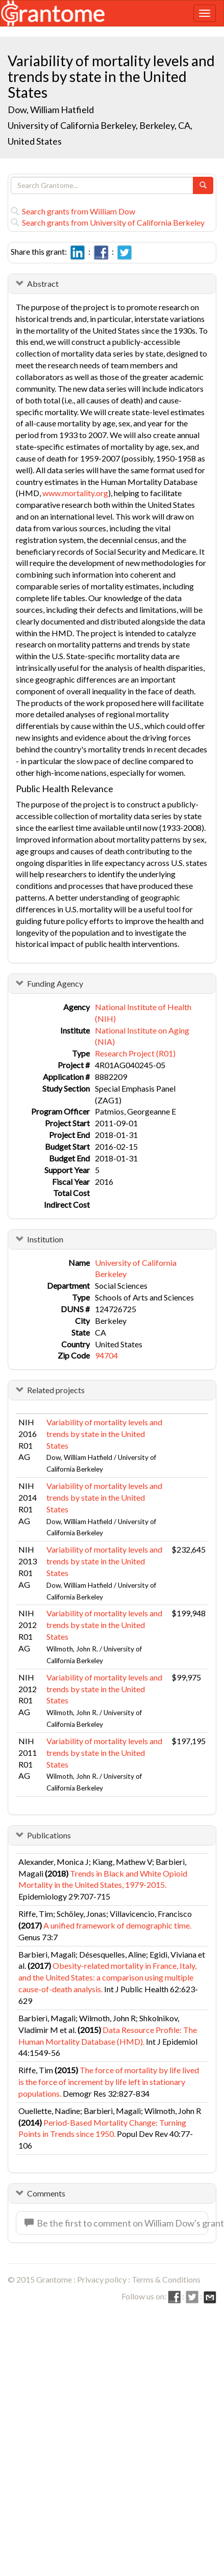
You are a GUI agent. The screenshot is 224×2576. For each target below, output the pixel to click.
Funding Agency (55, 983)
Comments (46, 2193)
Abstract (43, 283)
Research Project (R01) (135, 1053)
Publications (49, 1835)
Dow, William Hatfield (51, 109)
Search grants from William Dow (73, 211)
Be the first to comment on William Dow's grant (116, 2223)
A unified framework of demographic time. (117, 1925)
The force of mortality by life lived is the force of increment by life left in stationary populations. (108, 2081)
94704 (106, 1355)
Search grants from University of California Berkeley (108, 222)
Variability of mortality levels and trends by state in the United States (104, 1433)
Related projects (56, 1390)
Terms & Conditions (166, 2279)
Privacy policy (102, 2279)
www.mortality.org (75, 493)
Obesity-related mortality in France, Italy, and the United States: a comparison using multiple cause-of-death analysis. (107, 1977)
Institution (45, 1239)
